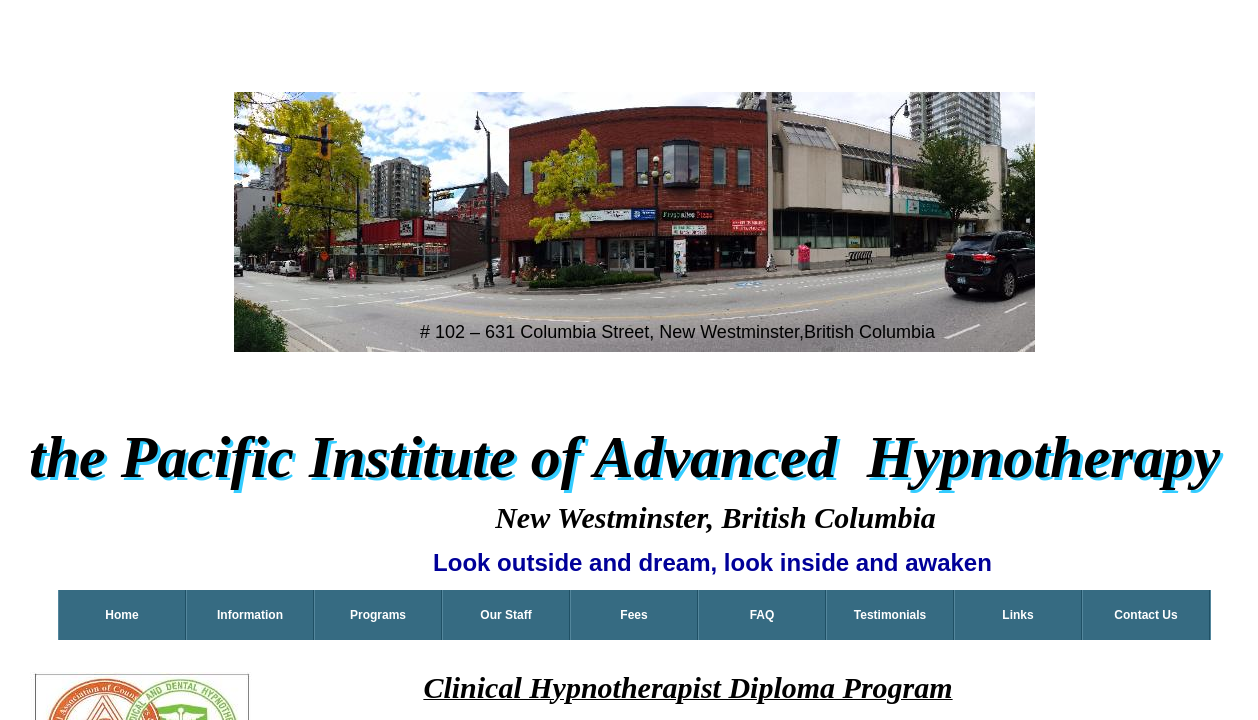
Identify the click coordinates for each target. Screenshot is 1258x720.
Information (250, 615)
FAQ (762, 615)
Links (1017, 615)
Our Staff (505, 615)
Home (121, 615)
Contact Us (1145, 615)
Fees (633, 615)
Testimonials (890, 615)
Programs (378, 615)
